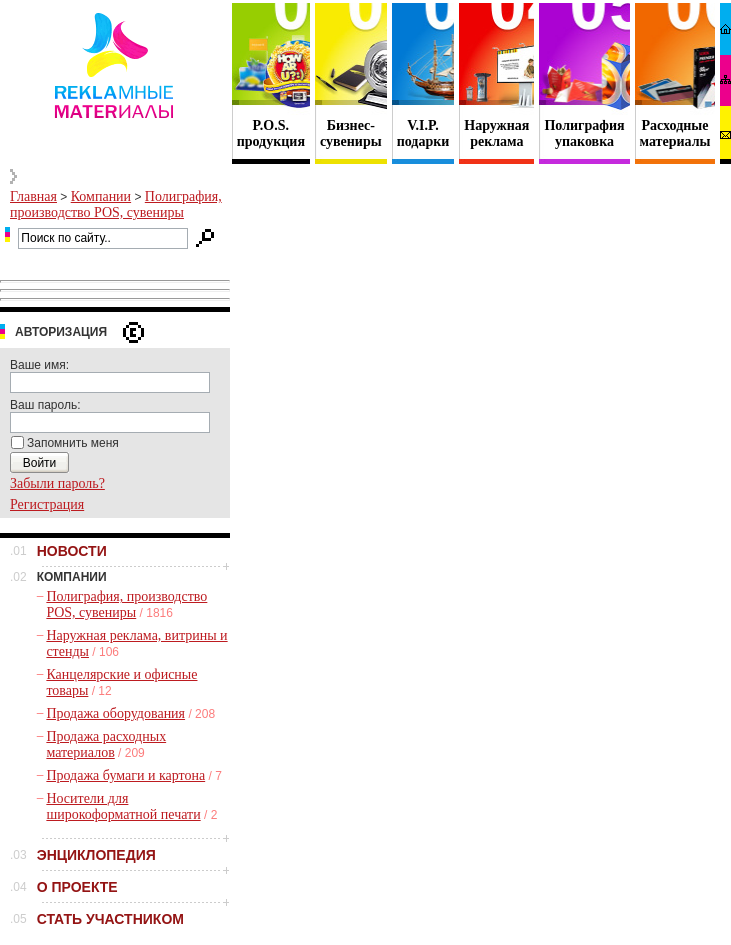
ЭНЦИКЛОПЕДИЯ (96, 855)
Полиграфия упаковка (584, 133)
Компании (101, 196)
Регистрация (47, 504)
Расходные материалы (675, 133)
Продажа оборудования (115, 713)
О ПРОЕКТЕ (77, 887)
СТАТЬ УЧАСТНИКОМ (110, 919)
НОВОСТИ (72, 551)
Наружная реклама (496, 133)
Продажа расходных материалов (106, 744)
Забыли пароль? (57, 483)
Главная (33, 196)
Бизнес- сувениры (351, 133)
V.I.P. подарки (423, 133)
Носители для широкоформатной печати (123, 806)
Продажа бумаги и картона (125, 775)
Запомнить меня (73, 443)
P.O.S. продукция (271, 133)
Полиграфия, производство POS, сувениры (116, 204)
